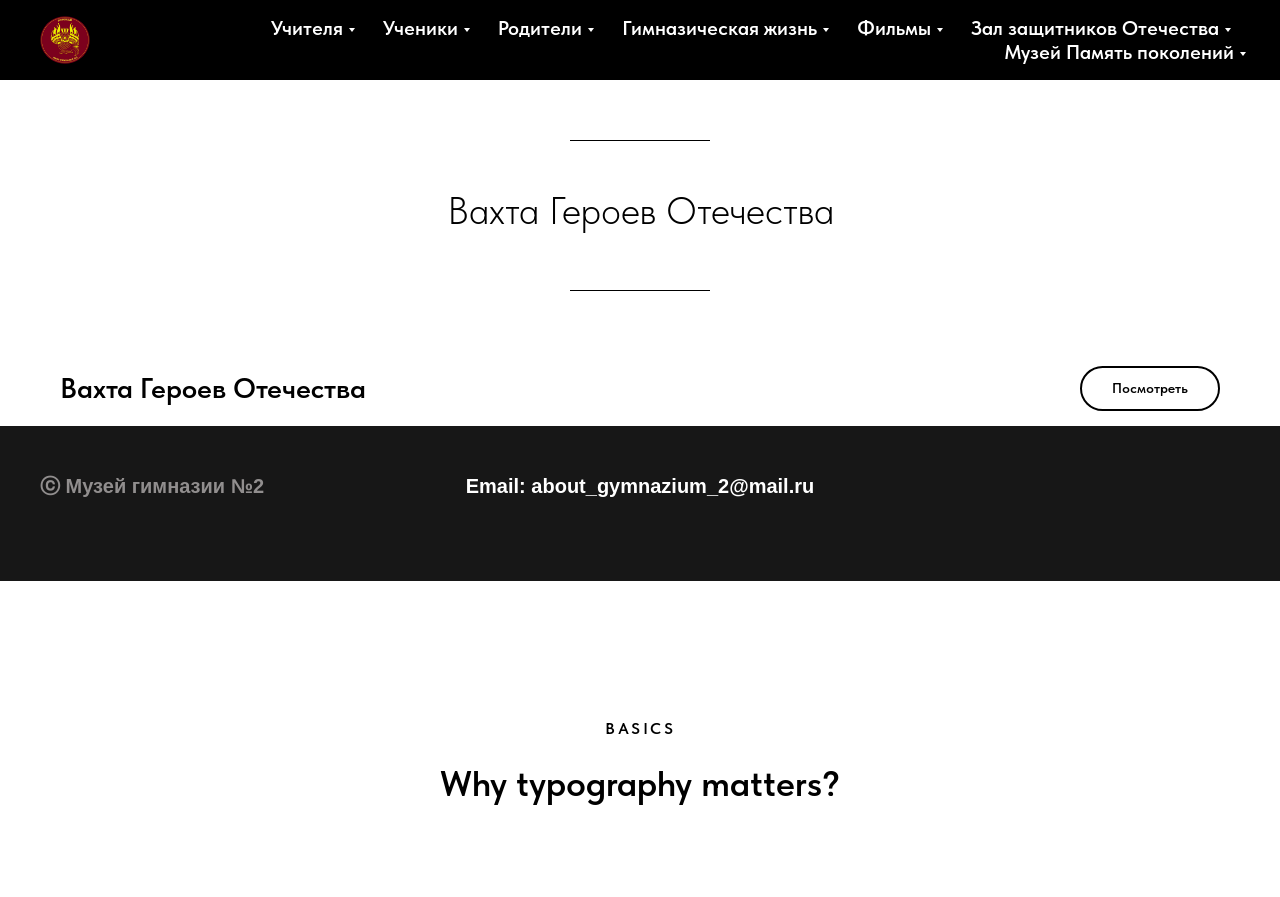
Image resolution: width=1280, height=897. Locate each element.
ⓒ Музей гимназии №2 (152, 486)
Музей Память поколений (1119, 52)
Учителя (307, 28)
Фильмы (894, 28)
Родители (540, 28)
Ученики (420, 28)
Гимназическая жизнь (719, 28)
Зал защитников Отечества (1095, 28)
